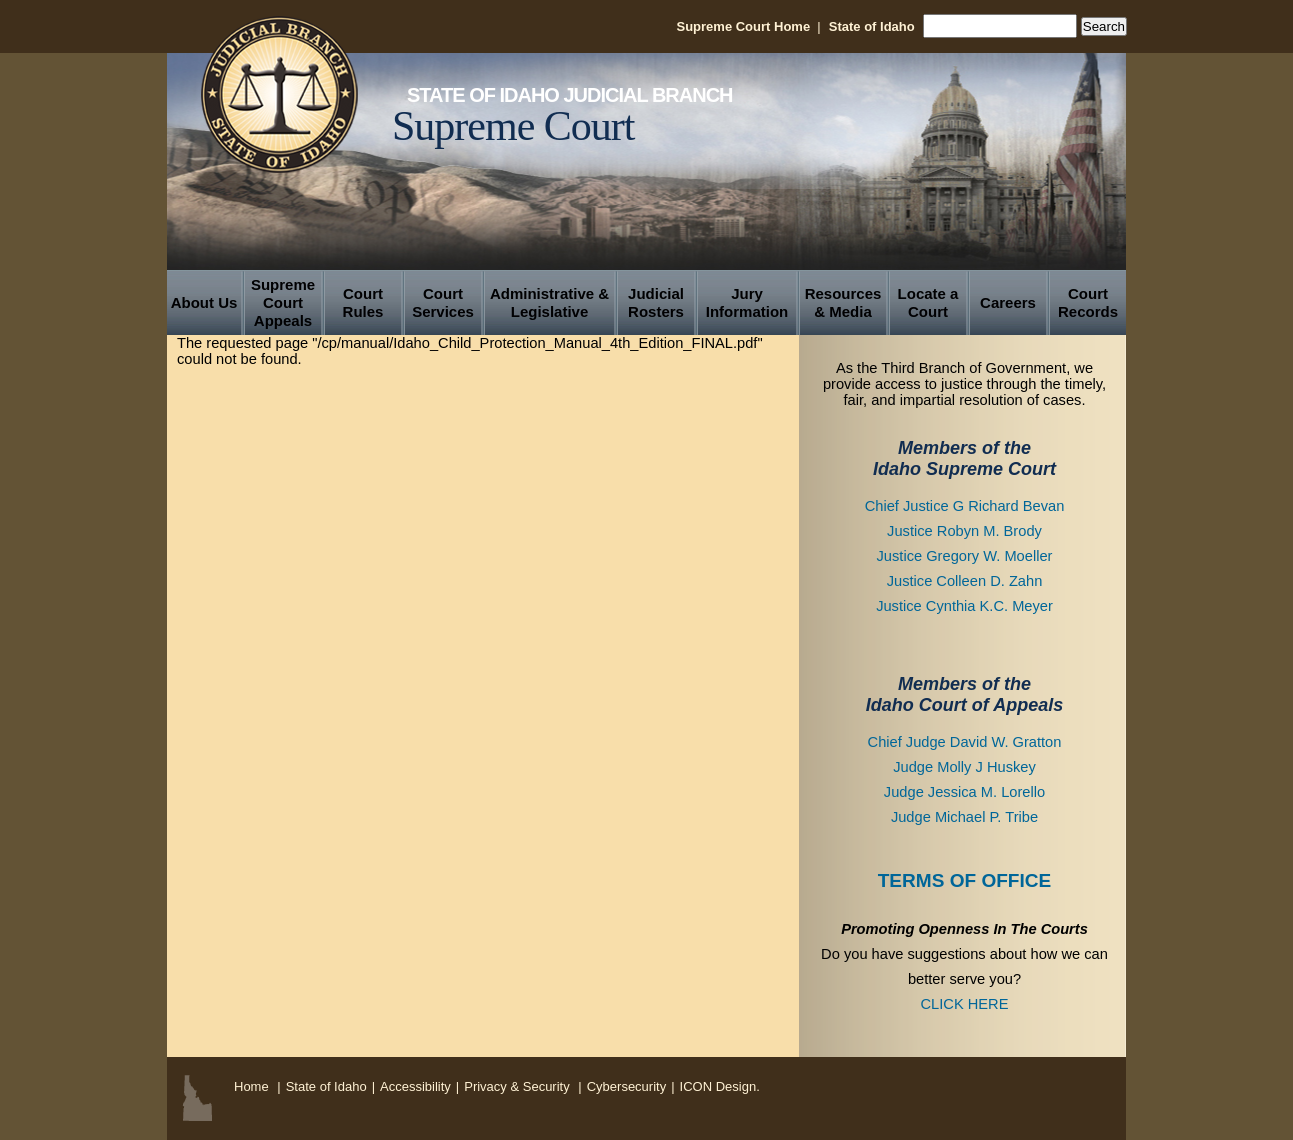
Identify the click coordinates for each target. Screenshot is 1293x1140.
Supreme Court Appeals (283, 302)
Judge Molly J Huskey (964, 767)
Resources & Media (843, 302)
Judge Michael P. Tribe (964, 817)
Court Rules (363, 302)
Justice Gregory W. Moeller (965, 556)
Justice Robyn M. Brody (964, 531)
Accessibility (415, 1086)
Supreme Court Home (743, 26)
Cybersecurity (626, 1086)
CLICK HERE (965, 1004)
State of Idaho (872, 26)
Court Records (1088, 302)
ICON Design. (720, 1086)
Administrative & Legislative (549, 302)
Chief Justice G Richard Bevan (965, 506)
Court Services (443, 302)
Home (251, 1086)
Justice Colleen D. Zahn (965, 581)
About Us (204, 302)
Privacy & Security (518, 1086)
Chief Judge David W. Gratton (965, 742)
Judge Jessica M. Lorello (964, 792)
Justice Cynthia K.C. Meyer (964, 606)
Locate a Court (928, 302)
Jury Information (747, 302)
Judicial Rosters (656, 302)
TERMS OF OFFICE (965, 880)
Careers (1008, 302)
